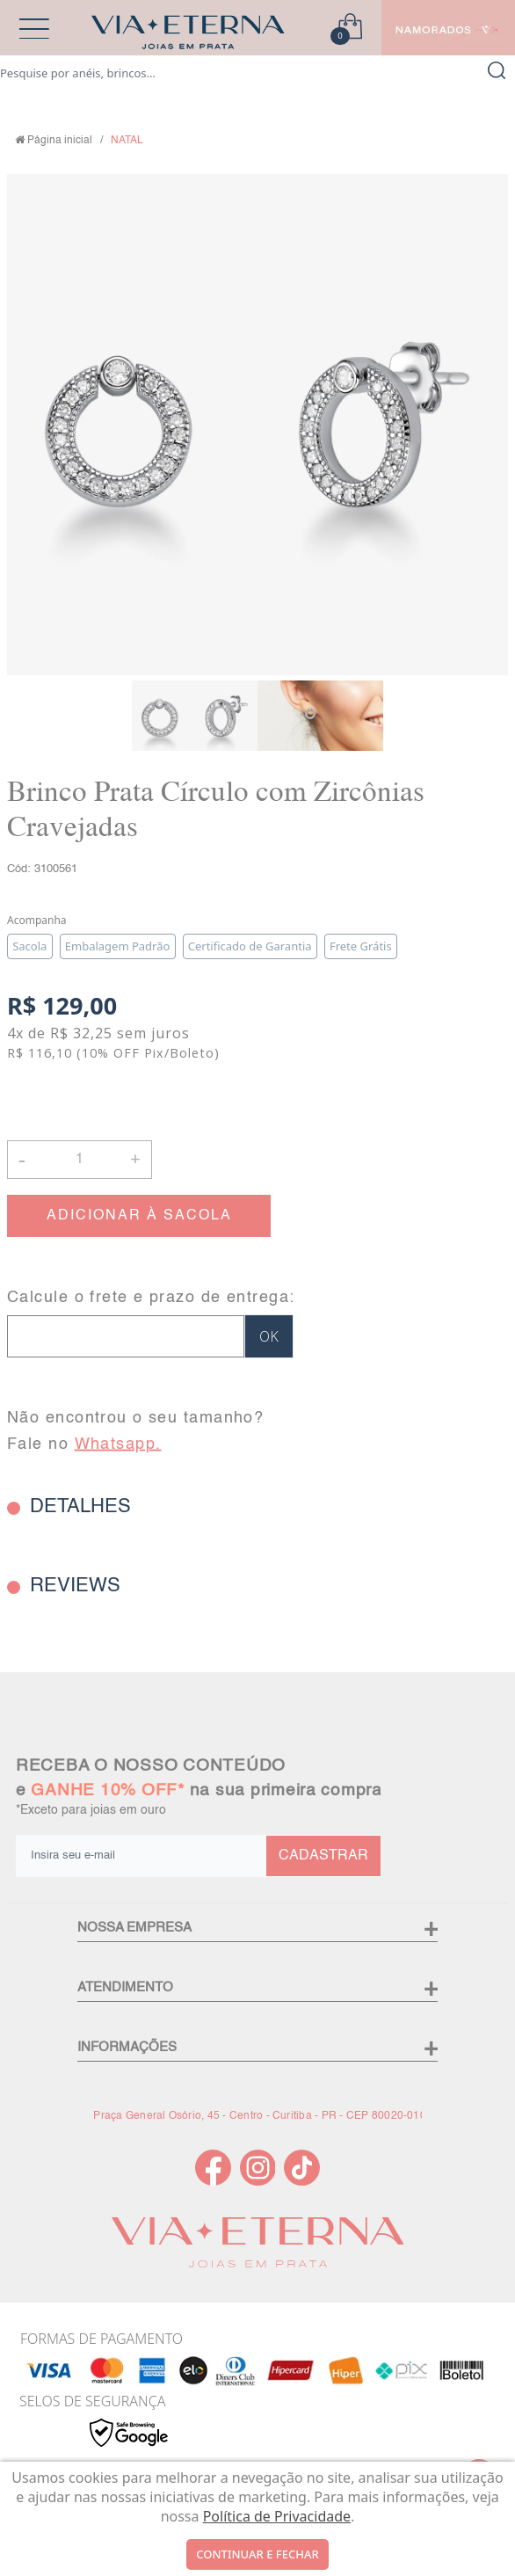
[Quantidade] (79, 1159)
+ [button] (135, 1158)
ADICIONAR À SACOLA (139, 1216)
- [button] (21, 1159)
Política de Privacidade (277, 2516)
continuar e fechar (257, 2554)
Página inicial (59, 140)
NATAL (127, 140)
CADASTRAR (323, 1856)
